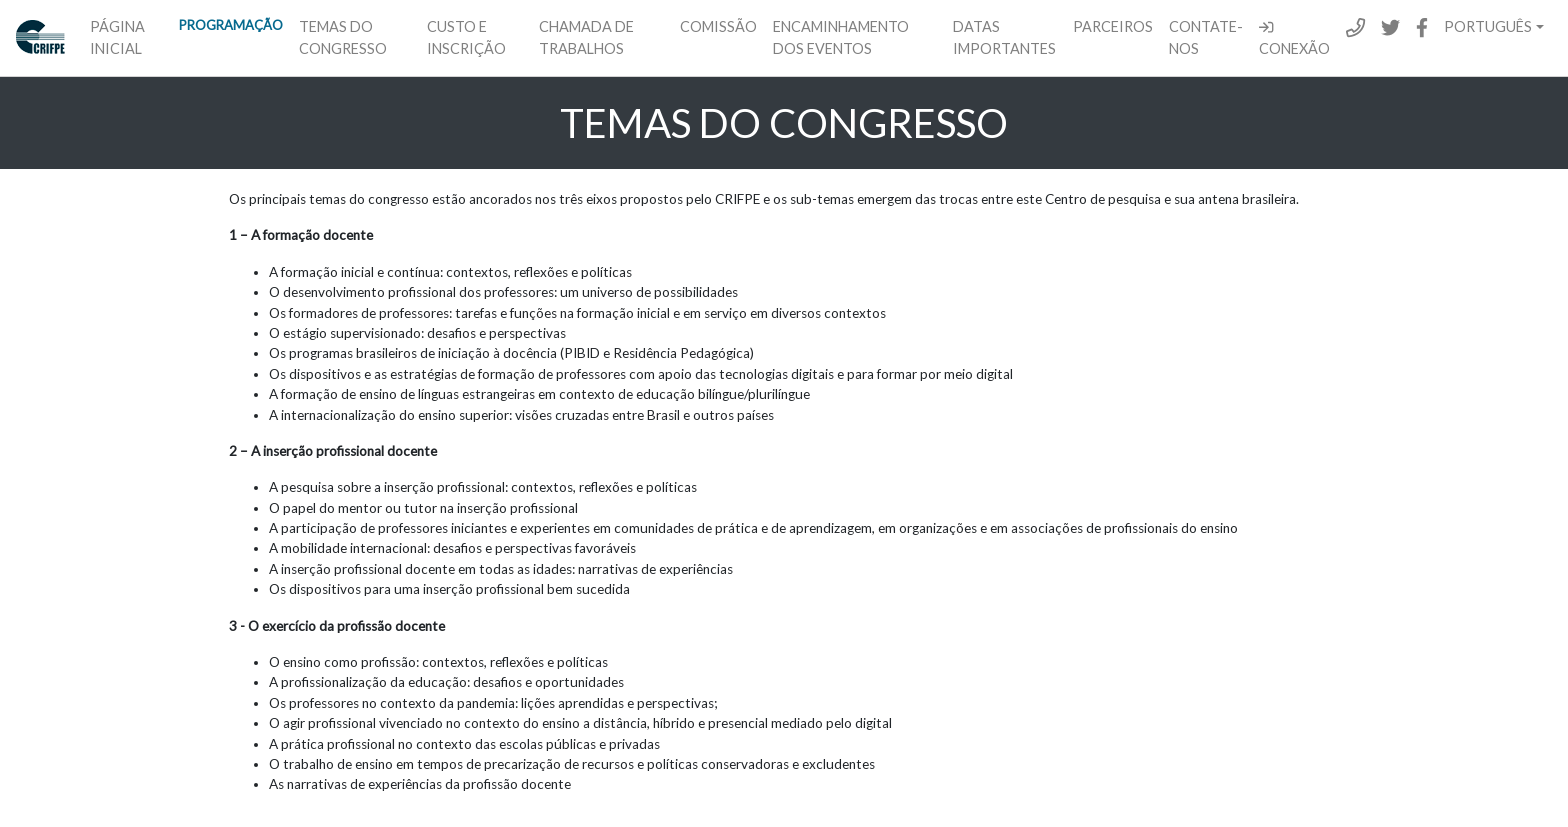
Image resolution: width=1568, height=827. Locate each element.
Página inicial (117, 37)
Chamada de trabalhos (586, 37)
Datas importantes (1004, 37)
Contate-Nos (1206, 37)
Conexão (1294, 38)
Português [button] (1488, 26)
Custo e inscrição (466, 37)
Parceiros (1113, 26)
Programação (231, 25)
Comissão (718, 26)
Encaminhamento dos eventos (841, 37)
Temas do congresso (343, 37)
